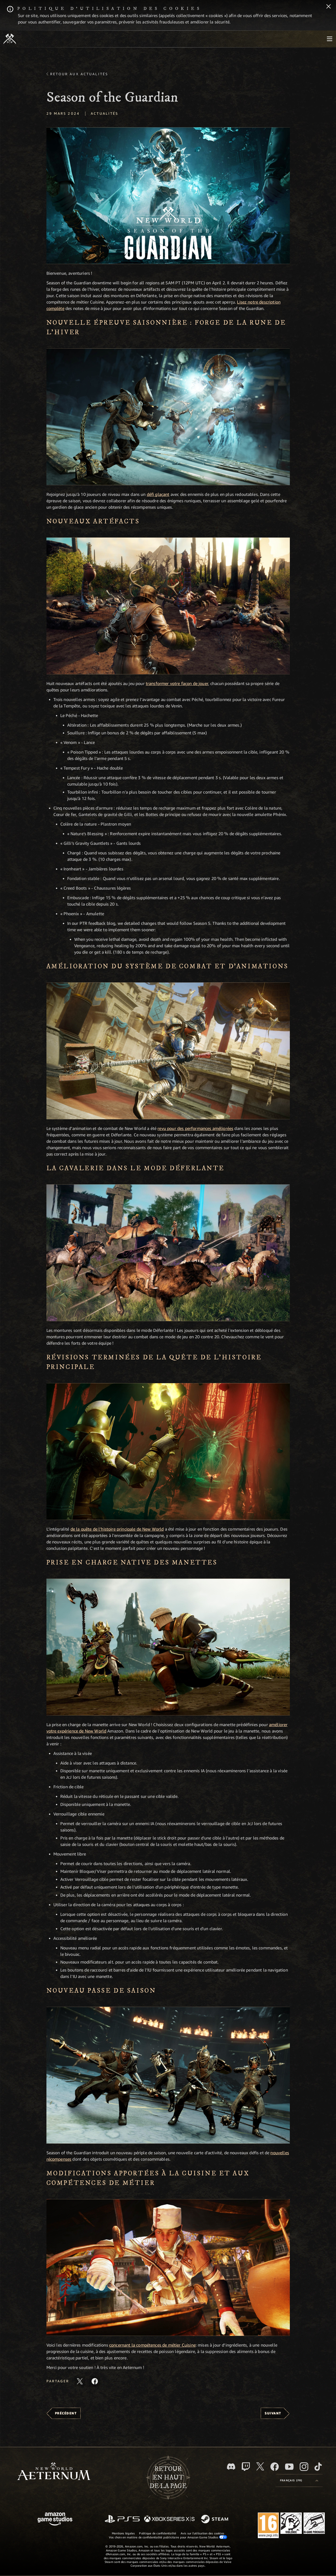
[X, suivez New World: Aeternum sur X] (260, 2466)
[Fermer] (328, 7)
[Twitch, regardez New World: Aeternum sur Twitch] (246, 2466)
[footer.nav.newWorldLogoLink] (53, 2471)
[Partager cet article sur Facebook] (94, 2381)
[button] (168, 195)
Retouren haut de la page (168, 2477)
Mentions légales (123, 2533)
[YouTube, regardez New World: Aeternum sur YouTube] (289, 2466)
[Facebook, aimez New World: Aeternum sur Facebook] (274, 2466)
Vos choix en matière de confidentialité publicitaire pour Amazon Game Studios (168, 2537)
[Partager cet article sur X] (79, 2381)
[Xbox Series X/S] (169, 2519)
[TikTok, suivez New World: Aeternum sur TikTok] (318, 2466)
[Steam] (215, 2519)
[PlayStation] (122, 2519)
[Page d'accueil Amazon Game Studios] (55, 2520)
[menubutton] (329, 39)
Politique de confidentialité (157, 2533)
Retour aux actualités (79, 74)
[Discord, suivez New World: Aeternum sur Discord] (231, 2466)
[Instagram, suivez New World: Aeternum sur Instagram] (304, 2466)
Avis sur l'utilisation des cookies (202, 2533)
